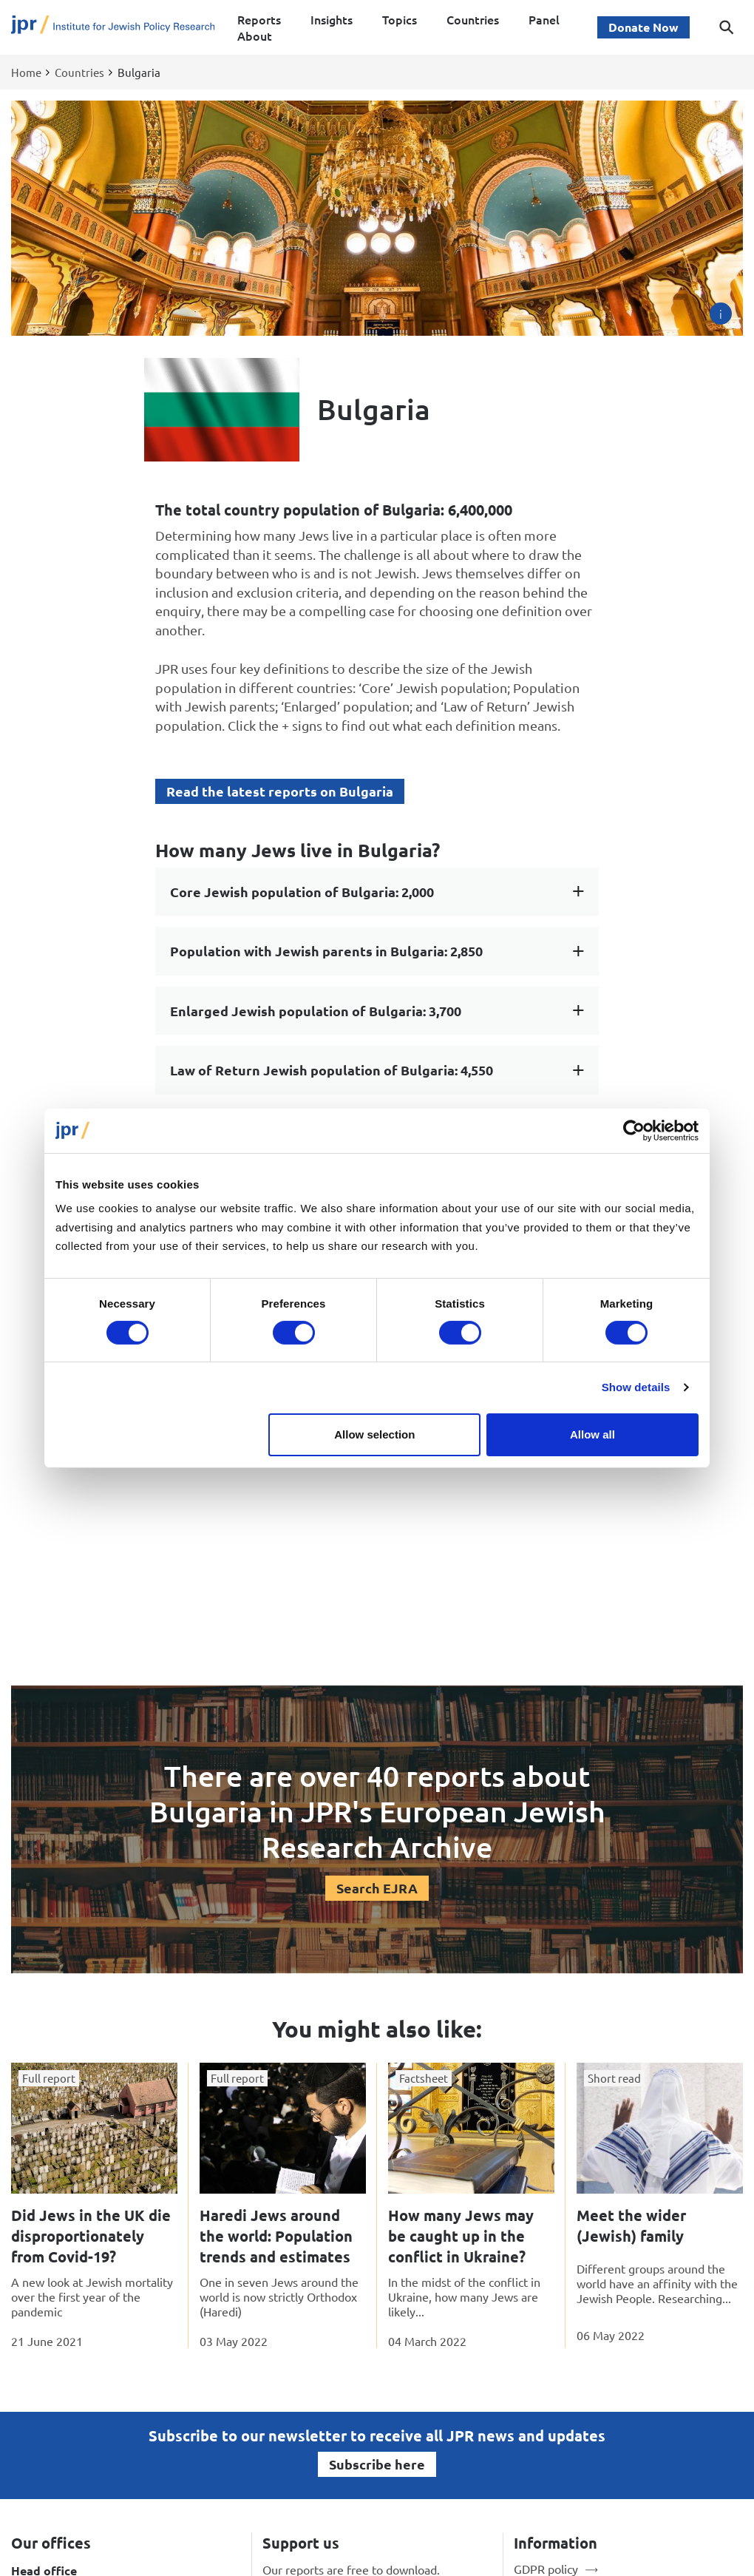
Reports (259, 19)
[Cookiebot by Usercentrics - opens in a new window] (634, 1130)
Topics (399, 19)
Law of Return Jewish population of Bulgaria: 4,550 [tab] (331, 1069)
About (254, 35)
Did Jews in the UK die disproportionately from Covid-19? (91, 2235)
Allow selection (374, 1434)
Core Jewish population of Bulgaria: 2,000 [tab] (302, 891)
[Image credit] (721, 313)
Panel (544, 19)
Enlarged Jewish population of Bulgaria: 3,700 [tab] (315, 1010)
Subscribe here (377, 2463)
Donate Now (643, 27)
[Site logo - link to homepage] (113, 27)
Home (26, 72)
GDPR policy (546, 2568)
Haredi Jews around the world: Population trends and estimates (276, 2235)
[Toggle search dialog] (726, 27)
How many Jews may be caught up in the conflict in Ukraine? (461, 2235)
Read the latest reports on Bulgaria (279, 790)
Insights (331, 19)
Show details (636, 1387)
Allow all (592, 1434)
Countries (472, 19)
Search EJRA (377, 1887)
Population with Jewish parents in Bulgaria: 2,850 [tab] (326, 950)
